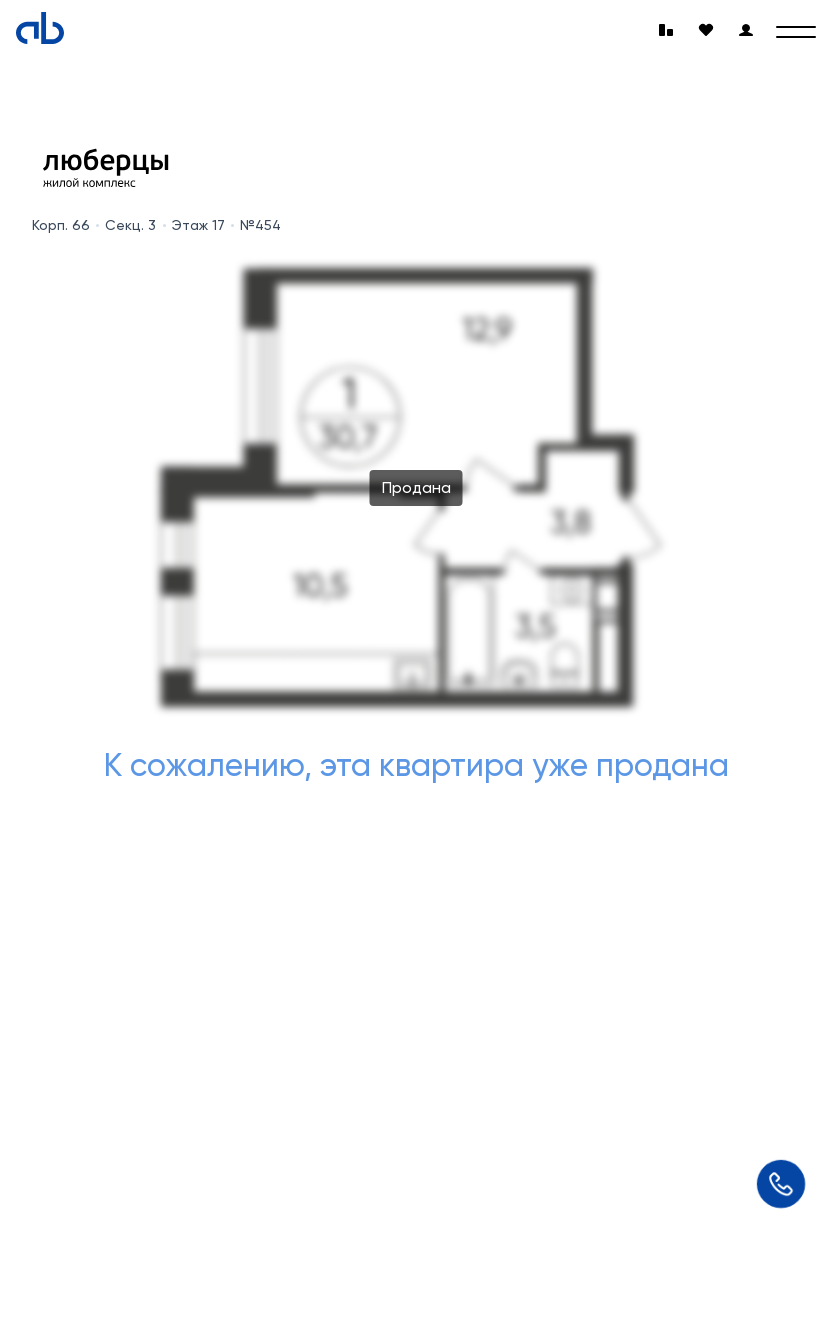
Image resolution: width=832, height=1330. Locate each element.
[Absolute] (40, 28)
